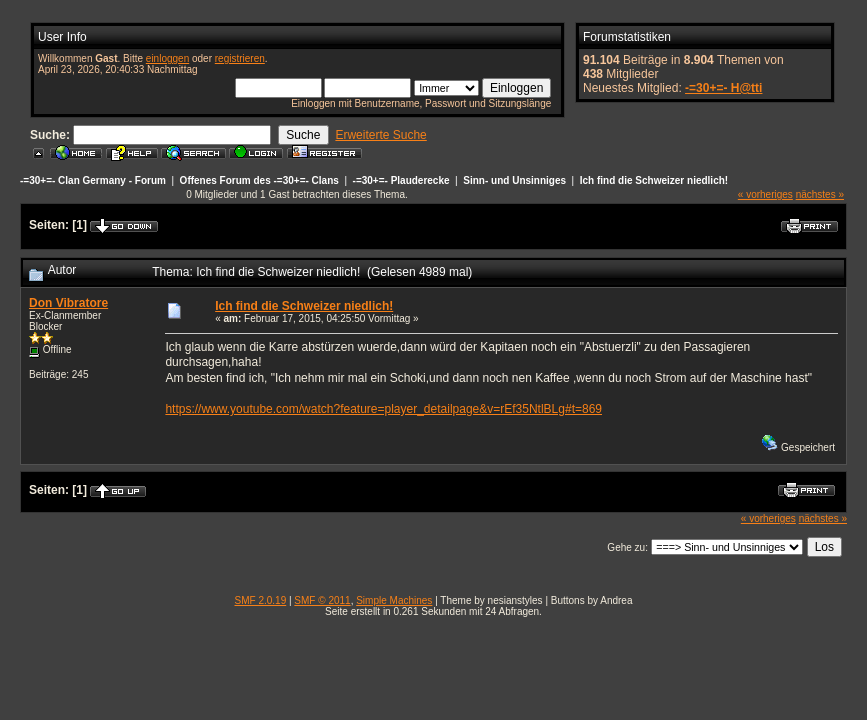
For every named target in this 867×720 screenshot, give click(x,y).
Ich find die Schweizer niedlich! (654, 180)
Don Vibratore (68, 303)
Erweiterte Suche (380, 135)
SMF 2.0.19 (261, 600)
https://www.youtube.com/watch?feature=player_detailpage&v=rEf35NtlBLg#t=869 (383, 409)
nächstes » (820, 194)
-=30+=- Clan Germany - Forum (93, 180)
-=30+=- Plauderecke (401, 180)
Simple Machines (394, 600)
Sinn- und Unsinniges (514, 180)
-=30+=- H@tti (723, 88)
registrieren (240, 58)
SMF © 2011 (322, 600)
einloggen (167, 58)
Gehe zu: (627, 547)
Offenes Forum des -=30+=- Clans (259, 180)
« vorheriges (765, 194)
